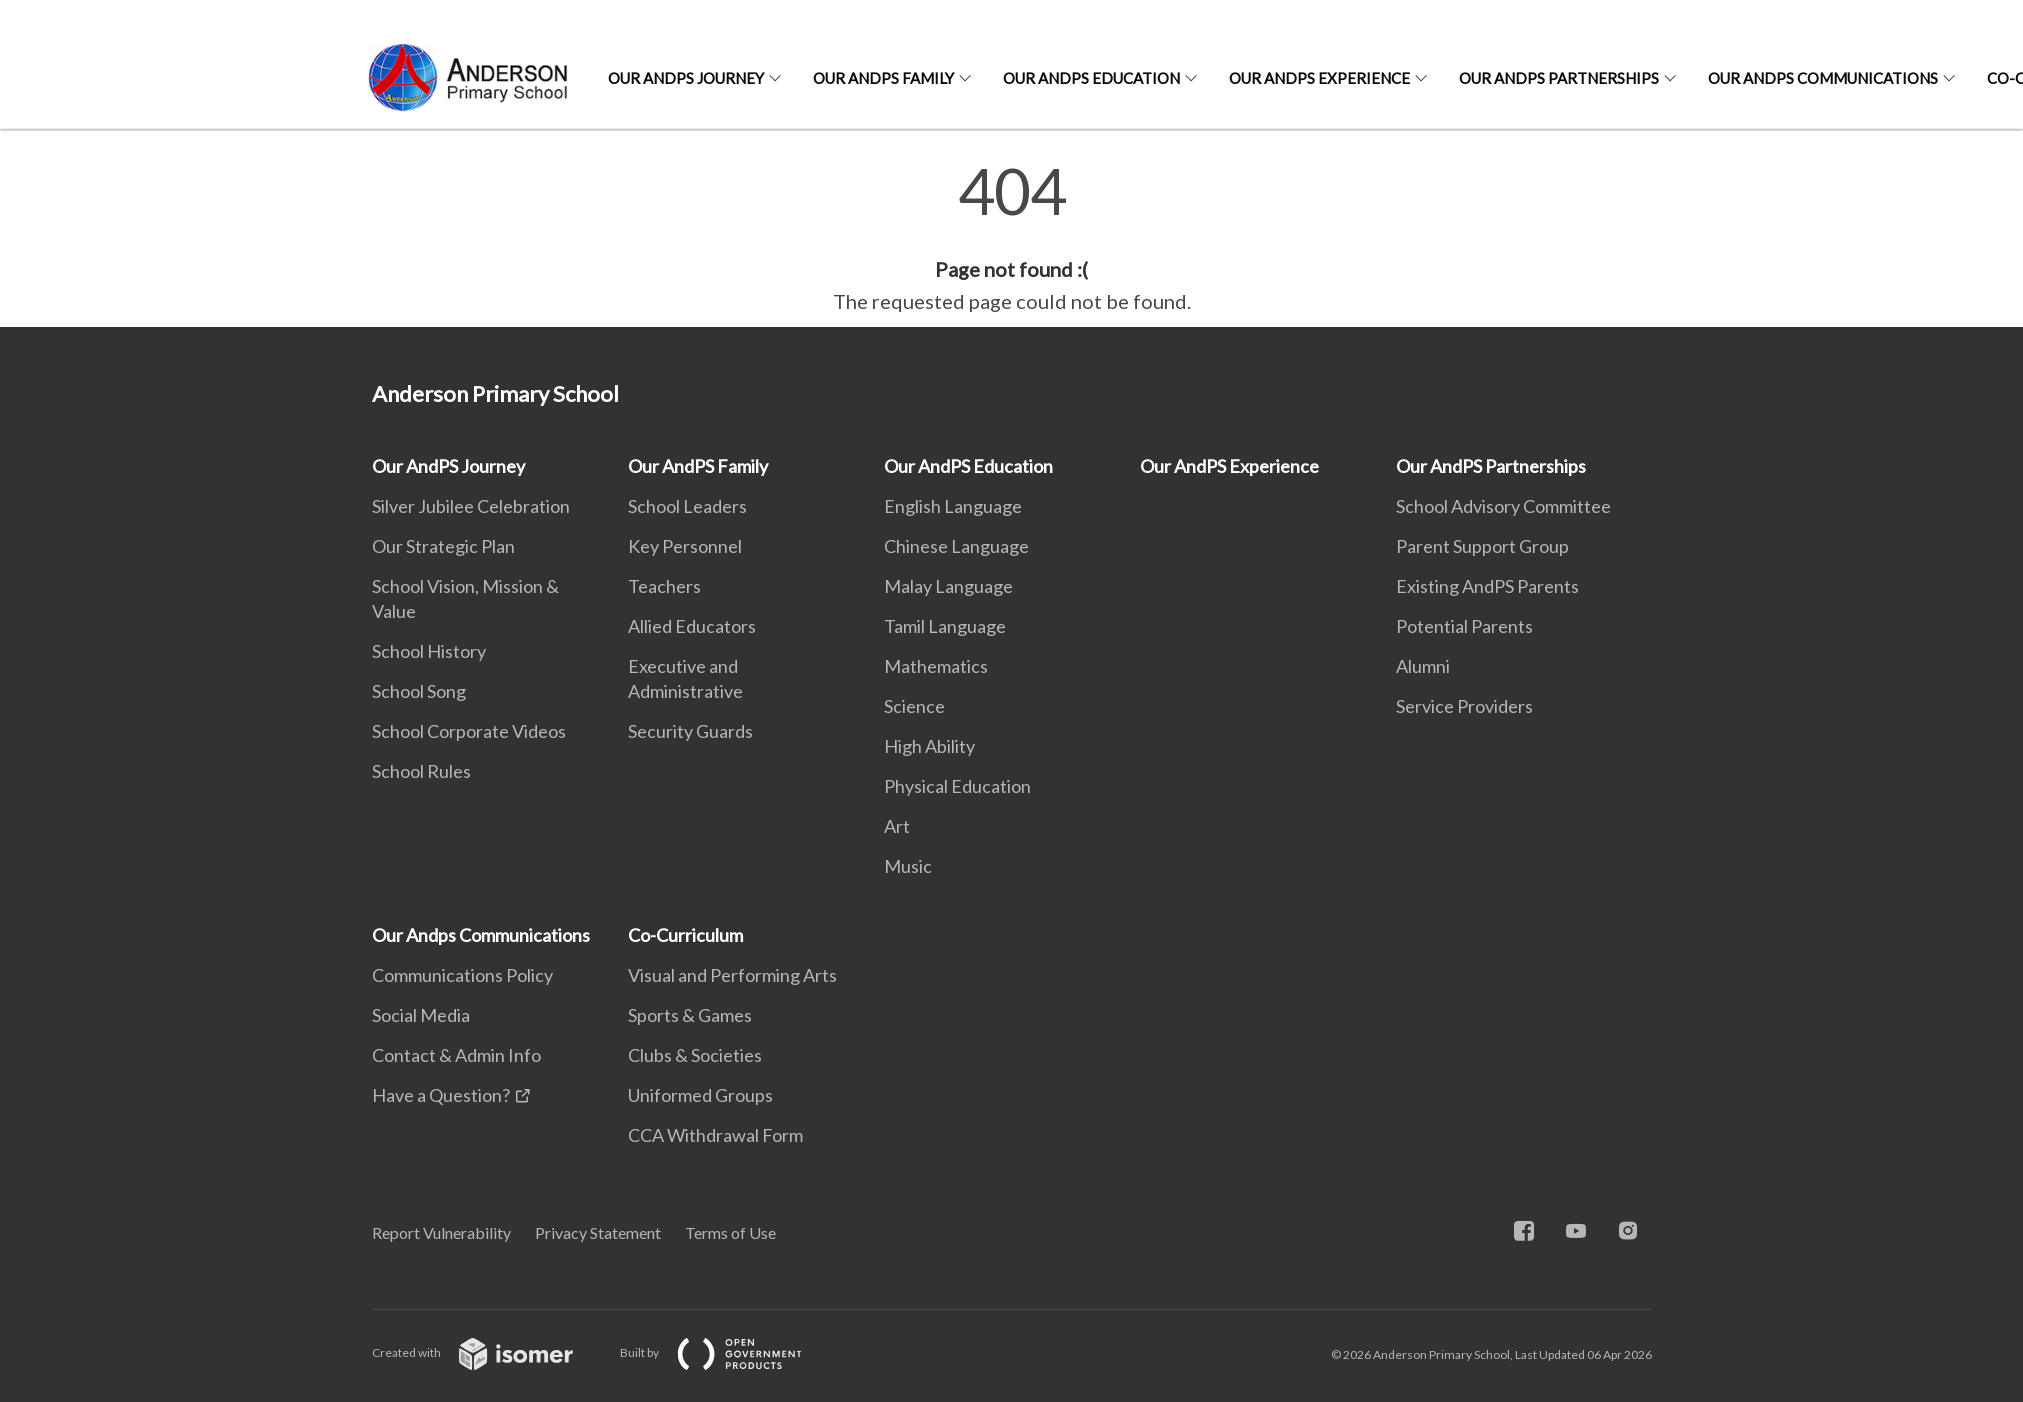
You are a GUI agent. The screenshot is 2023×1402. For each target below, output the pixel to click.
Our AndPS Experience (1319, 78)
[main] (1011, 238)
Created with (488, 1352)
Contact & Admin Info (456, 1055)
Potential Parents (1464, 626)
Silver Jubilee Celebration (471, 506)
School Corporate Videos (469, 731)
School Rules (421, 771)
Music (908, 866)
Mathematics (936, 666)
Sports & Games (690, 1015)
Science (914, 706)
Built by (727, 1352)
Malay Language (948, 586)
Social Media (421, 1015)
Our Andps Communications (1823, 78)
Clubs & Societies (695, 1055)
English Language (953, 506)
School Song (419, 691)
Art (897, 826)
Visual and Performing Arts (732, 975)
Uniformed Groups (700, 1095)
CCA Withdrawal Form (715, 1135)
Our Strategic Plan (443, 546)
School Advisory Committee (1503, 506)
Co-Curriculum (685, 935)
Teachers (664, 586)
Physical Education (957, 786)
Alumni (1423, 666)
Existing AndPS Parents (1487, 586)
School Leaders (687, 506)
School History (429, 651)
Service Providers (1464, 706)
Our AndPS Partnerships (1559, 78)
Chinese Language (956, 546)
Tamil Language (945, 626)
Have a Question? (441, 1095)
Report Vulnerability (441, 1232)
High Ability (929, 746)
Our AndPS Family (883, 78)
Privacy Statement (598, 1232)
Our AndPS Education (1091, 78)
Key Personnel (685, 546)
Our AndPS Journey (686, 78)
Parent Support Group (1482, 546)
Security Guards (690, 731)
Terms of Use (730, 1232)
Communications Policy (462, 975)
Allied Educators (692, 626)
